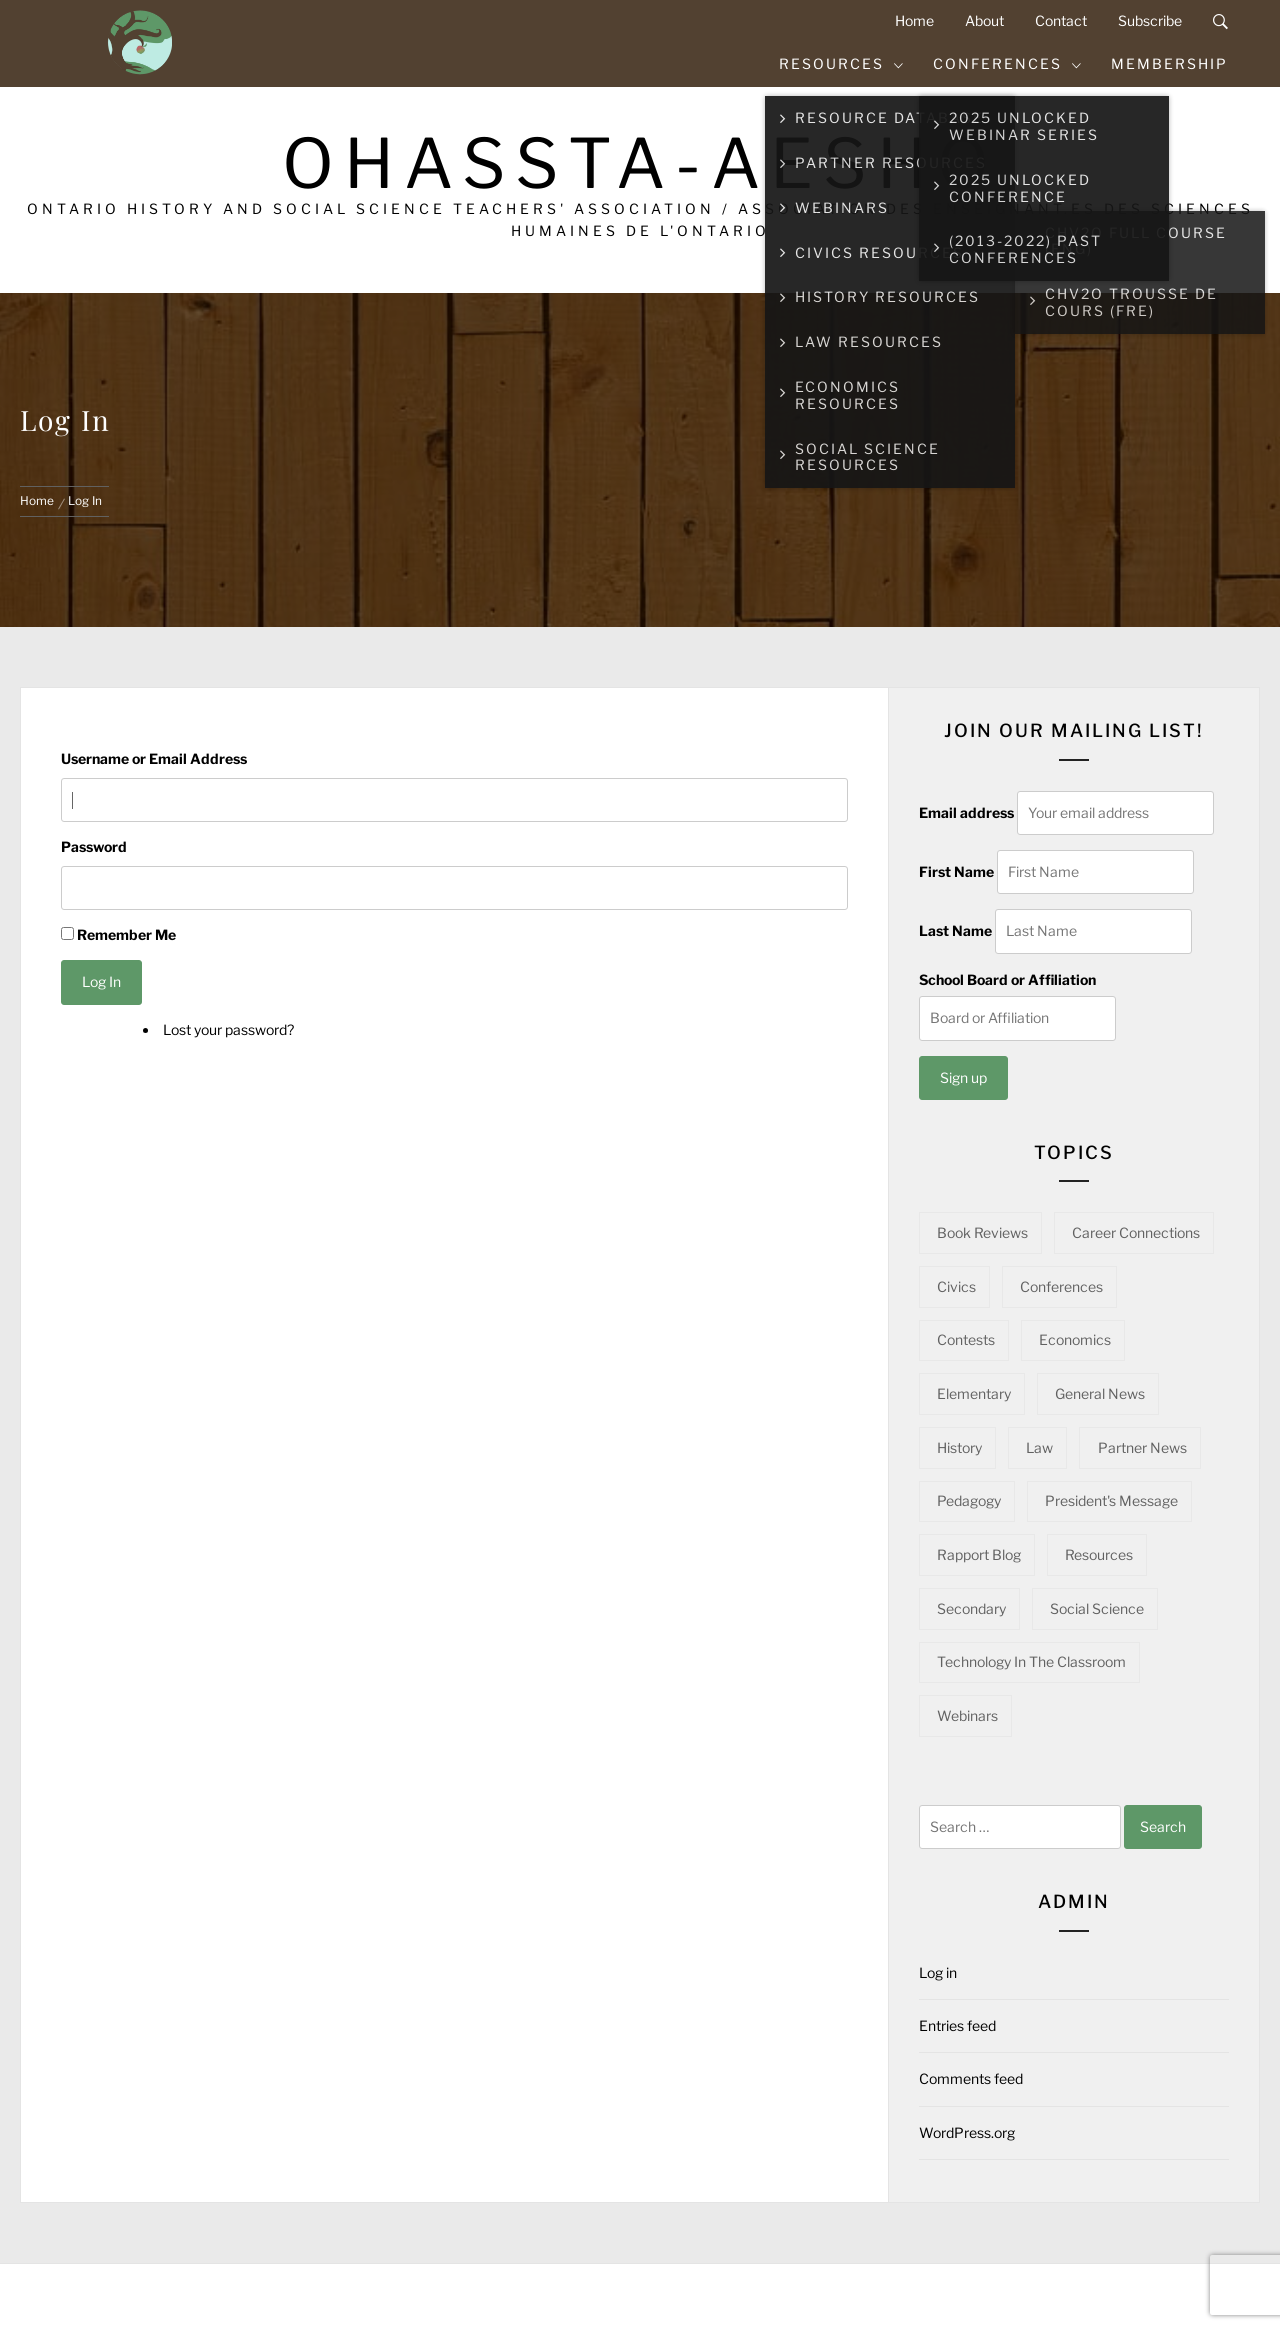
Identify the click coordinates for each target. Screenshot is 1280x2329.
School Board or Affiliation (1007, 979)
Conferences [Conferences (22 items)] (1061, 1286)
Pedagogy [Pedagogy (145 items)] (969, 1500)
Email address (966, 812)
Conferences (1008, 63)
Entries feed (957, 2025)
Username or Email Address (154, 758)
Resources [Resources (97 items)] (1099, 1554)
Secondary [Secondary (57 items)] (971, 1608)
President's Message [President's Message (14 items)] (1111, 1500)
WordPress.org (967, 2132)
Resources (842, 63)
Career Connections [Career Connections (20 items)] (1136, 1232)
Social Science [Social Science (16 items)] (1097, 1608)
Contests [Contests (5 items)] (966, 1339)
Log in (938, 1972)
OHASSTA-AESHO (640, 163)
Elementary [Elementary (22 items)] (974, 1393)
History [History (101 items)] (959, 1447)
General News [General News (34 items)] (1100, 1393)
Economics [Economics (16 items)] (1075, 1339)
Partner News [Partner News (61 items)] (1142, 1447)
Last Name (955, 930)
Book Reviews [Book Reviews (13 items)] (982, 1232)
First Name (956, 871)
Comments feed (971, 2078)
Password (94, 846)
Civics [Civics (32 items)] (956, 1286)
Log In (101, 981)
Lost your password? (228, 1029)
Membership (1169, 63)
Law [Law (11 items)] (1039, 1447)
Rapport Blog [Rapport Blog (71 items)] (979, 1554)
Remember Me (126, 934)
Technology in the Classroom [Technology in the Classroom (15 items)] (1031, 1661)
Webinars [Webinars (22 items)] (967, 1715)
